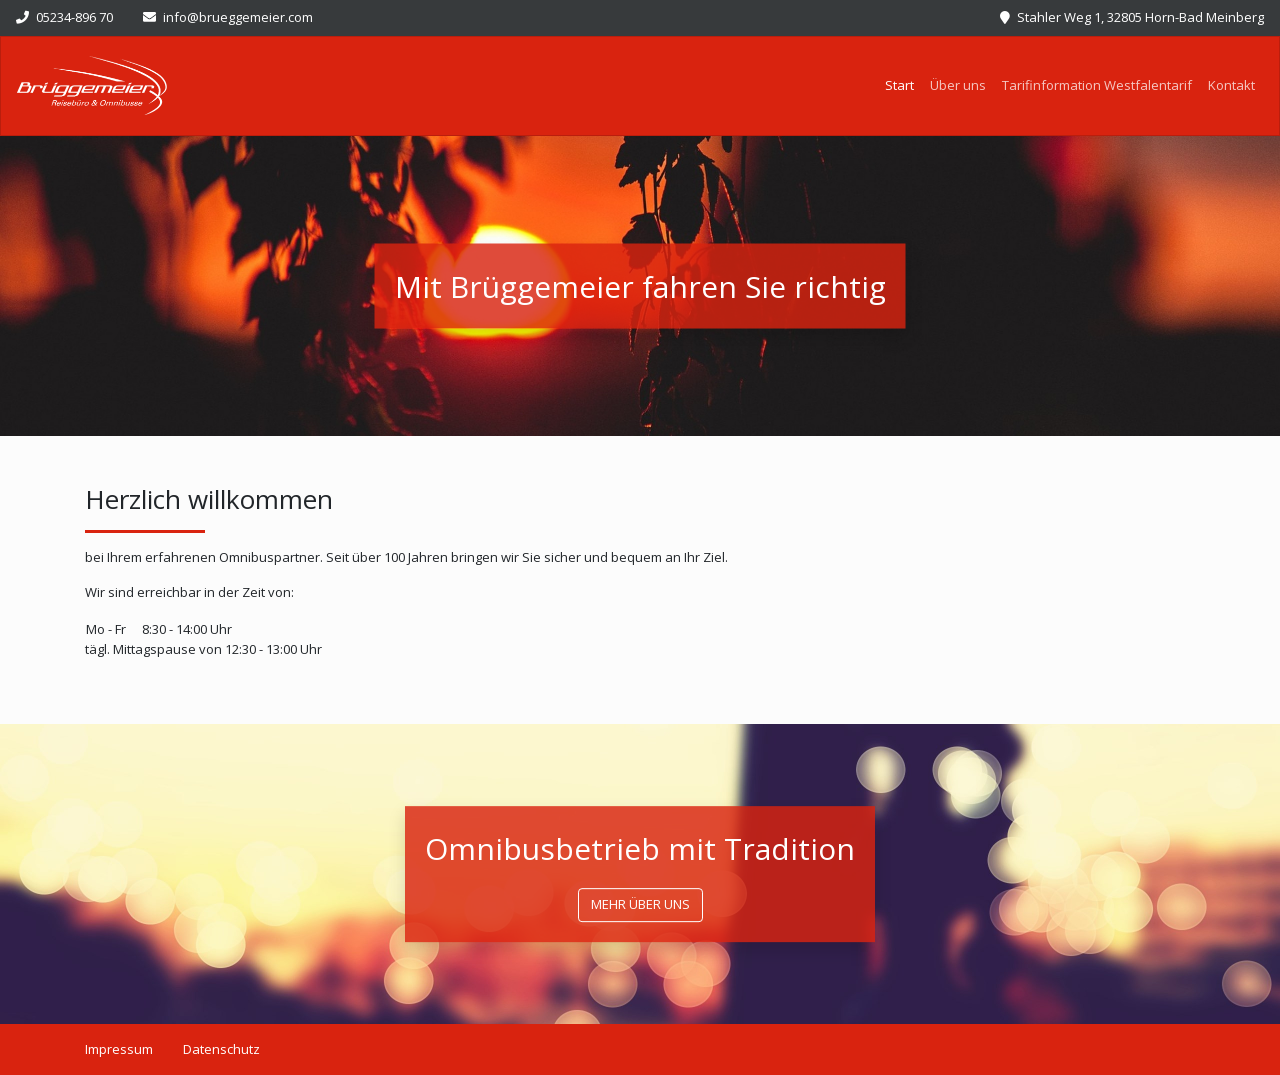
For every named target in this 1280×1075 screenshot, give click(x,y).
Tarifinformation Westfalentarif (1097, 85)
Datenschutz (221, 1049)
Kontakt (1231, 85)
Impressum (119, 1049)
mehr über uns (640, 904)
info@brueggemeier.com (228, 17)
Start (903, 84)
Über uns (958, 85)
